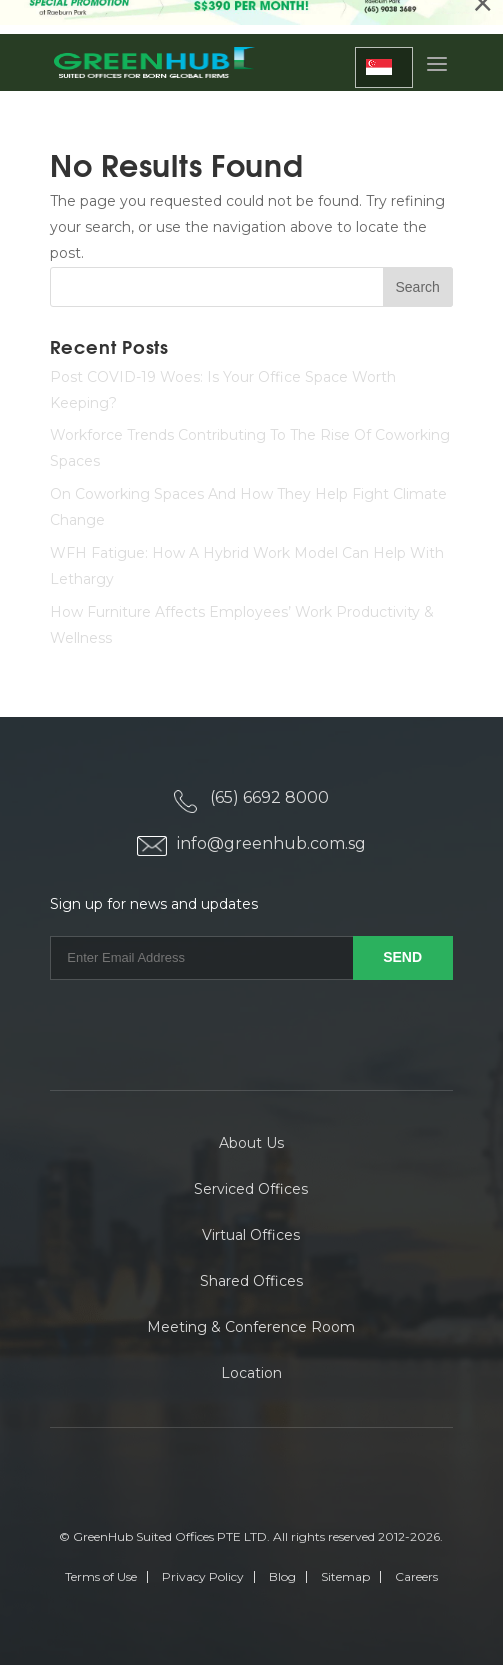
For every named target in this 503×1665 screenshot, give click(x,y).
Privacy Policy (203, 1576)
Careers (416, 1576)
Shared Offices (251, 1281)
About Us (251, 1143)
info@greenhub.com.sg (271, 843)
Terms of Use (101, 1576)
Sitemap (345, 1576)
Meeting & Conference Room (251, 1327)
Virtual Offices (251, 1235)
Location (251, 1373)
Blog (282, 1576)
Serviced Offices (251, 1189)
